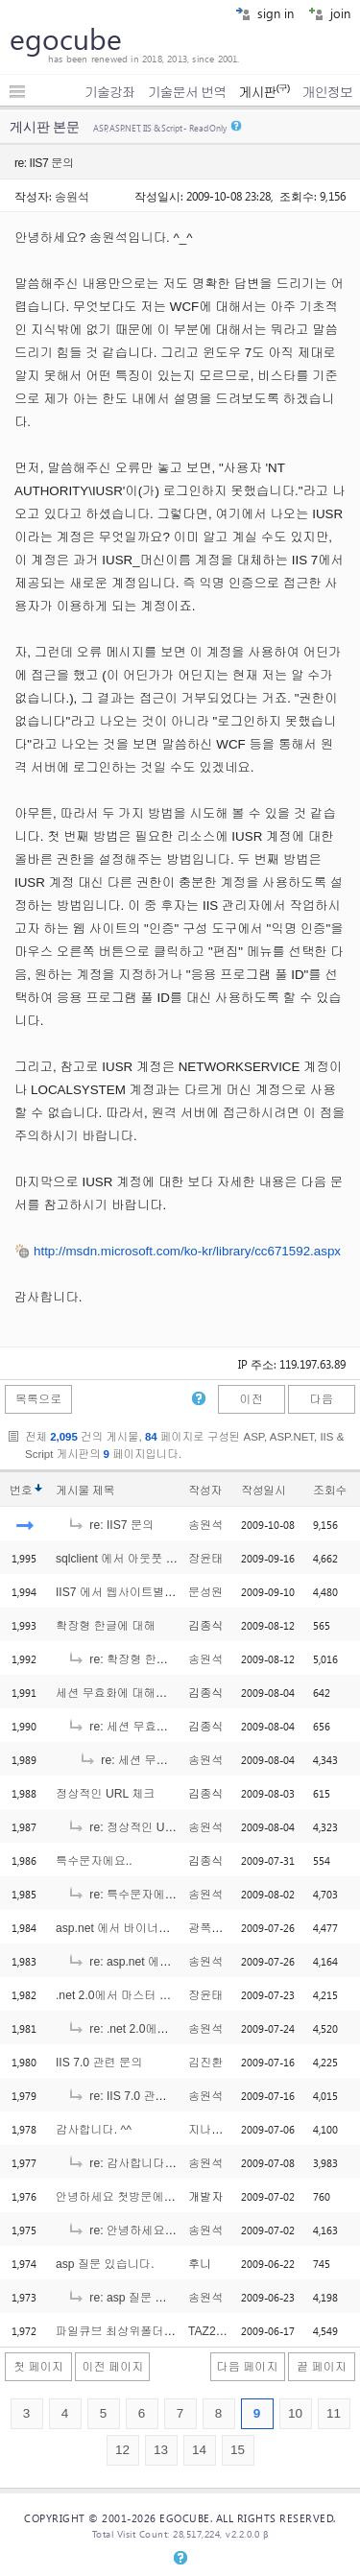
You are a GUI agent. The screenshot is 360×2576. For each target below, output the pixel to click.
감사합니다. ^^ (94, 2129)
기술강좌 (109, 92)
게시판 (263, 92)
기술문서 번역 (187, 92)
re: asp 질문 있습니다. (135, 2297)
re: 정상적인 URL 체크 (136, 1827)
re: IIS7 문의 (110, 1525)
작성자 (205, 1490)
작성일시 (263, 1490)
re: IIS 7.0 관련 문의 (130, 2096)
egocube (66, 38)
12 (122, 2450)
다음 (321, 1399)
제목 (103, 1490)
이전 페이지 (112, 2366)
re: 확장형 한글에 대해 (136, 1659)
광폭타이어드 (223, 1928)
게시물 (85, 1490)
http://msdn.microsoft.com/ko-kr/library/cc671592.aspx (187, 1251)
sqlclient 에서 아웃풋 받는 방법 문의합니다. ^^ (175, 1558)
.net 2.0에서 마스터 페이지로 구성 (144, 1995)
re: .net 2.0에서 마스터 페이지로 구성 (175, 2029)
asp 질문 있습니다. (105, 2264)
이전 (250, 1399)
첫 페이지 (38, 2366)
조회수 (330, 1490)
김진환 (205, 2062)
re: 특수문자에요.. (125, 1894)
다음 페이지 (247, 2366)
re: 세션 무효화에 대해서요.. (151, 1726)
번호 (21, 1490)
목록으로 (38, 1399)
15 (237, 2450)
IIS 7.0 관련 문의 (99, 2062)
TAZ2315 (211, 2331)
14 (199, 2450)
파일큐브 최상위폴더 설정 (123, 2331)
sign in (264, 13)
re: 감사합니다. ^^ (124, 2163)
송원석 (72, 195)
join (329, 13)
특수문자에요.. (94, 1861)
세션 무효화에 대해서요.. (120, 1693)
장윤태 (205, 1558)
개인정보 (327, 92)
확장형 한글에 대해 (106, 1626)
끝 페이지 (322, 2366)
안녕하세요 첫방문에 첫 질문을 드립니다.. (165, 2197)
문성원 (205, 1592)
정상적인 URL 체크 (105, 1794)
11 (333, 2413)
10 (295, 2413)
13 (161, 2450)
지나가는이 (217, 2129)
